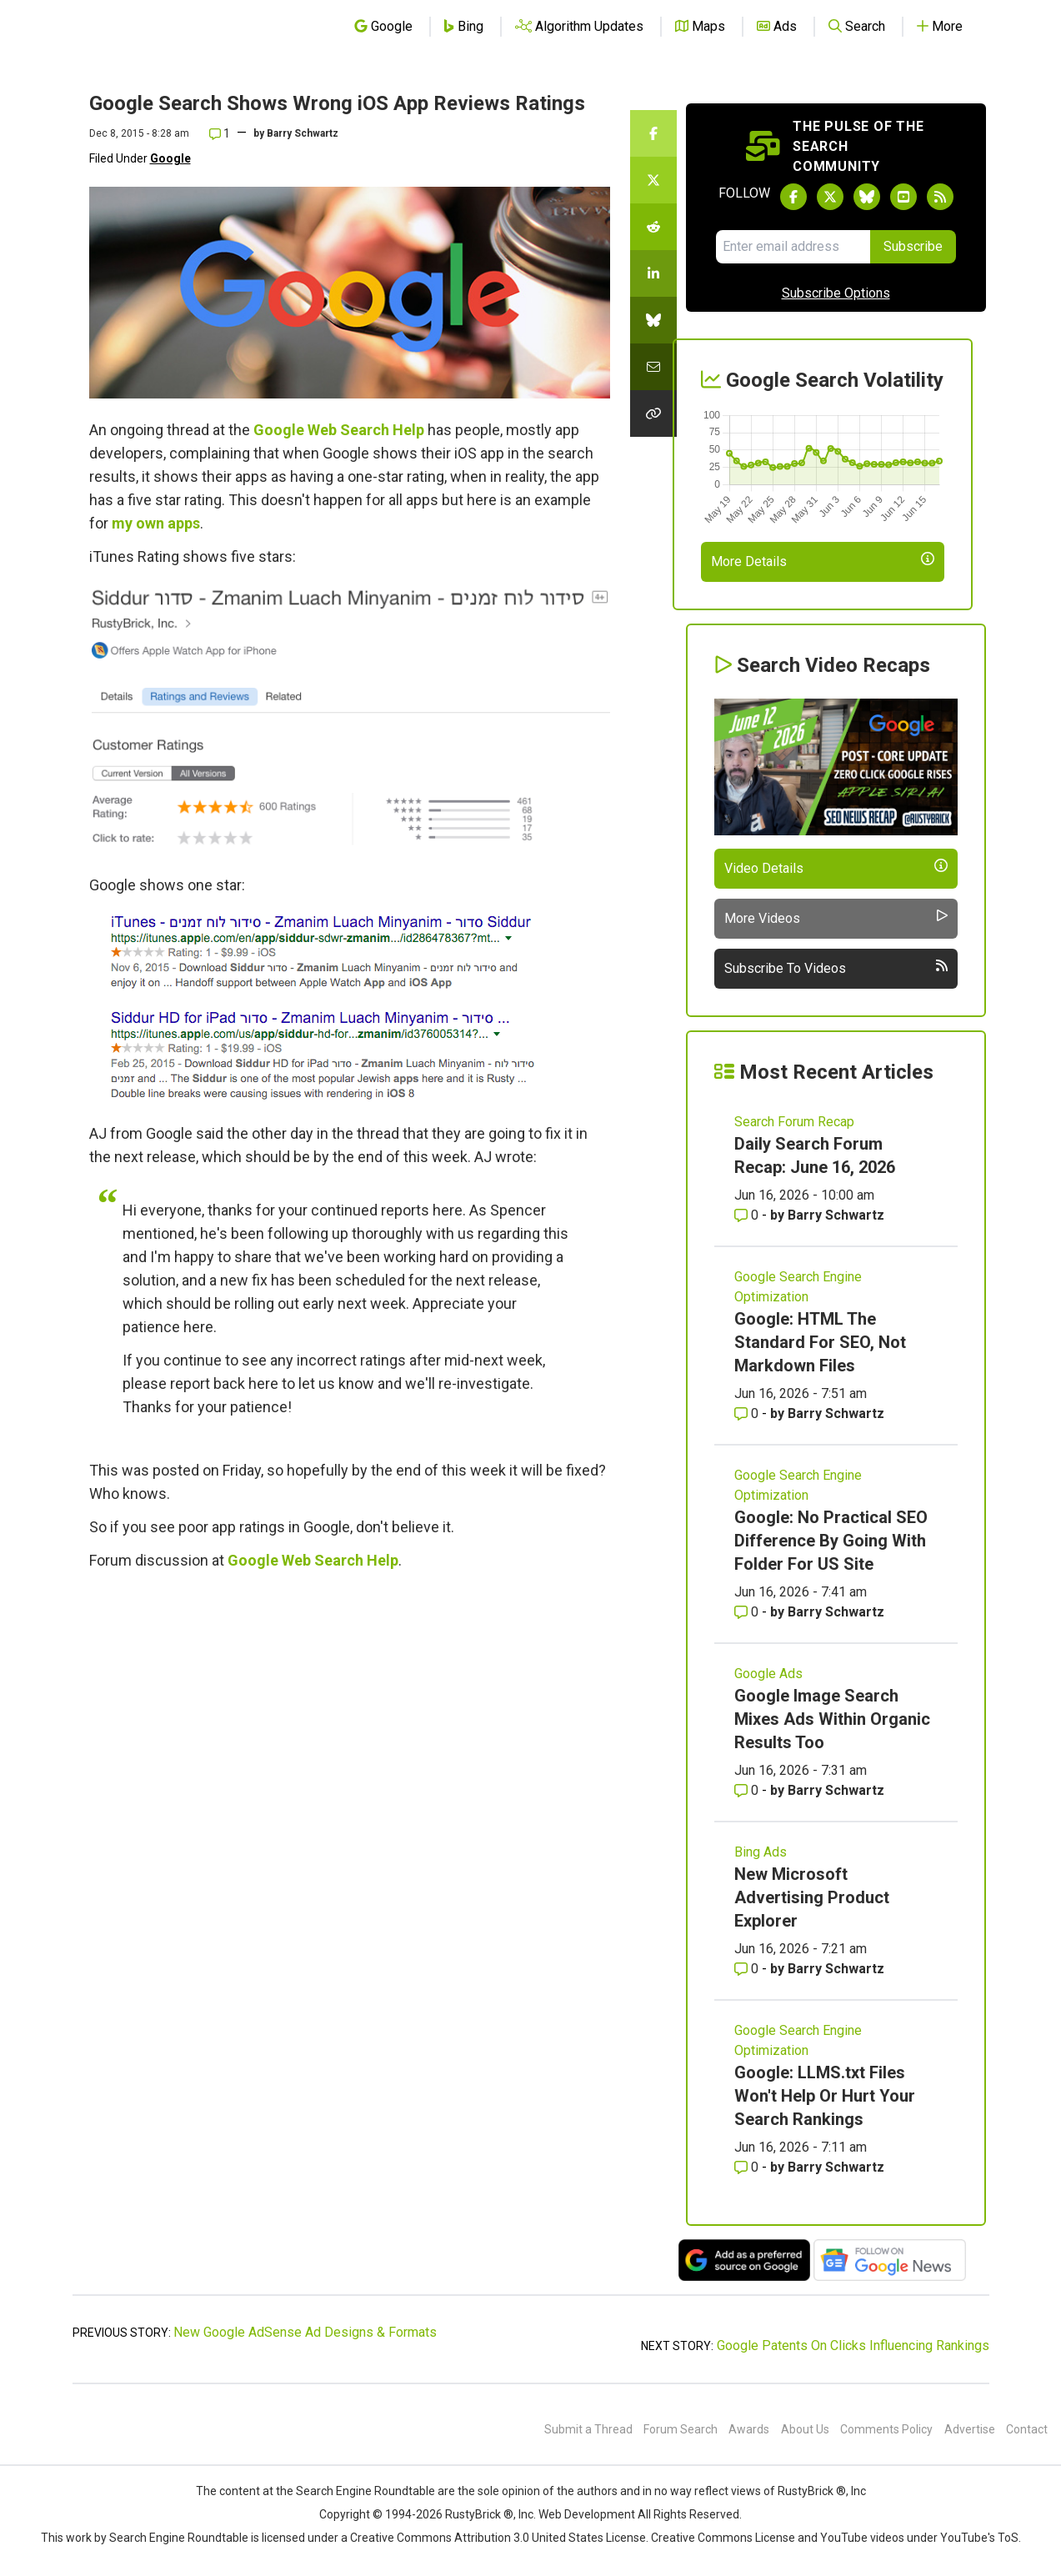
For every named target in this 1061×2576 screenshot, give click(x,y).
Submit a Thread (588, 2429)
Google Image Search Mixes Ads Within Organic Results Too (832, 1719)
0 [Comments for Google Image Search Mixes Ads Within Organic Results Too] (748, 1790)
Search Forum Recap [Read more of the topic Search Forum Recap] (794, 1122)
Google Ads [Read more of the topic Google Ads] (768, 1673)
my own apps (156, 523)
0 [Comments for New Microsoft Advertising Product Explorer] (748, 1969)
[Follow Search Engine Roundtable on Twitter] (830, 196)
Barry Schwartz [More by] (302, 133)
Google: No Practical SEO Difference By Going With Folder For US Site (831, 1540)
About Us (805, 2429)
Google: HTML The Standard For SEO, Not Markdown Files (820, 1342)
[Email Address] (793, 246)
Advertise (969, 2429)
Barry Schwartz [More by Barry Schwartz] (836, 1215)
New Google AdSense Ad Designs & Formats (305, 2332)
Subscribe (913, 246)
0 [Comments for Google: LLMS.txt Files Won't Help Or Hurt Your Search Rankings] (748, 2167)
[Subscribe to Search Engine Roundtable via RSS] (940, 196)
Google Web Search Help (338, 430)
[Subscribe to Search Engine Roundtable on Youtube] (903, 196)
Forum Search (680, 2429)
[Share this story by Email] (653, 366)
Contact (1027, 2429)
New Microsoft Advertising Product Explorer (811, 1897)
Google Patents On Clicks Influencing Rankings (853, 2345)
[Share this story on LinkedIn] (653, 273)
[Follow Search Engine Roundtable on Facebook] (793, 196)
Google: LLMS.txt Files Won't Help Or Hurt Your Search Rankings (824, 2095)
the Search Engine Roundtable (357, 2491)
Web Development (586, 2514)
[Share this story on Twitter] (653, 180)
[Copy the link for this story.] (653, 413)
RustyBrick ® (479, 2514)
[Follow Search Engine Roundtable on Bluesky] (866, 196)
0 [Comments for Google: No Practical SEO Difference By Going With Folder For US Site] (748, 1612)
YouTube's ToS (979, 2537)
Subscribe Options (836, 293)
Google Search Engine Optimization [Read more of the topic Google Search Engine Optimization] (798, 1287)
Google (170, 158)
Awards (748, 2429)
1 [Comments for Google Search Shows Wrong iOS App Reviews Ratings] (219, 133)
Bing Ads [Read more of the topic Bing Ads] (760, 1852)
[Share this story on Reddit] (653, 226)
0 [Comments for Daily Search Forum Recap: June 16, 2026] (748, 1215)
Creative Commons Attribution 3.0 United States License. (499, 2537)
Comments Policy (886, 2429)
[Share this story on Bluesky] (653, 320)
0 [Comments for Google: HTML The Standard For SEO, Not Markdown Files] (748, 1413)
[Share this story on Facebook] (653, 133)
